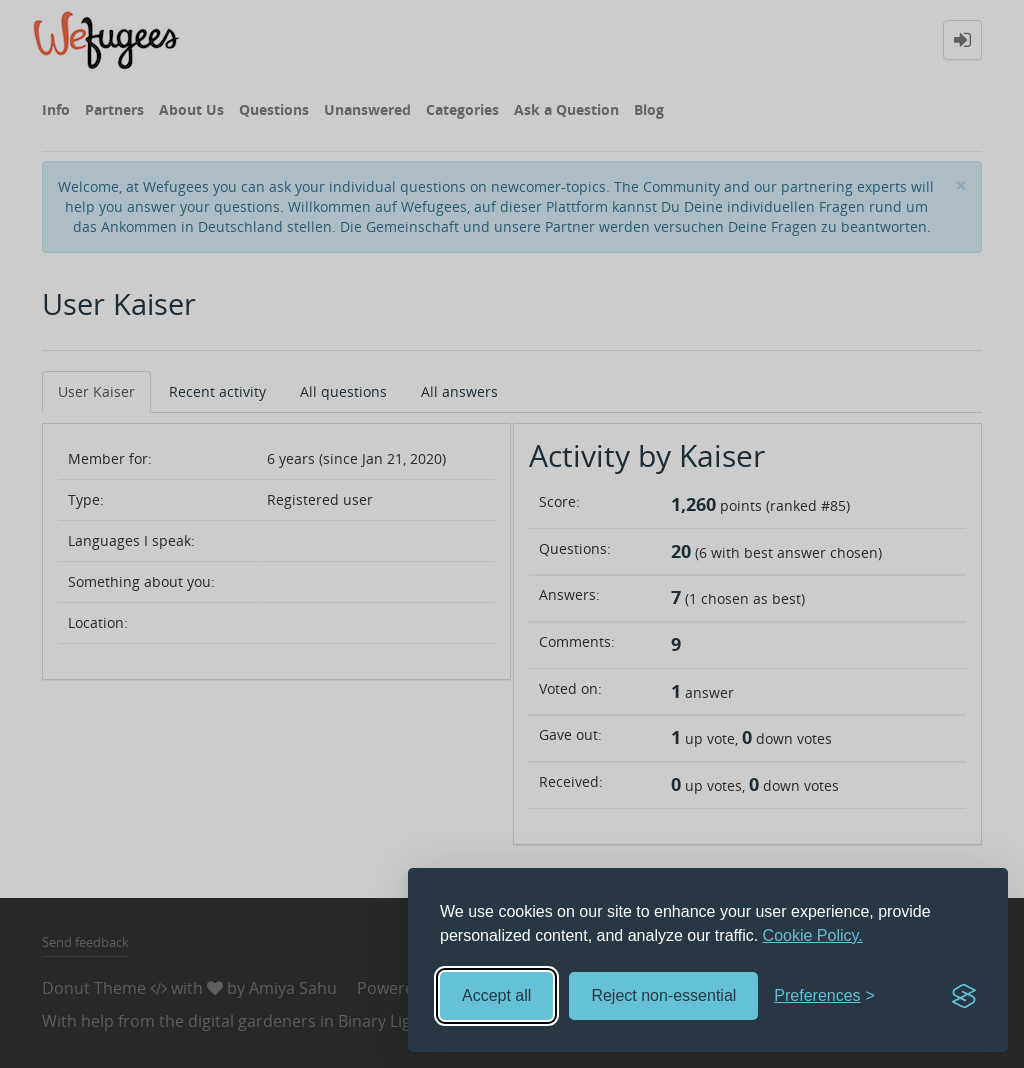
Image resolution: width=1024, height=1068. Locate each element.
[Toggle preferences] (824, 996)
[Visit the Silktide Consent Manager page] (964, 996)
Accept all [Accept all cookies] (496, 995)
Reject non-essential (663, 995)
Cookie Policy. (813, 935)
